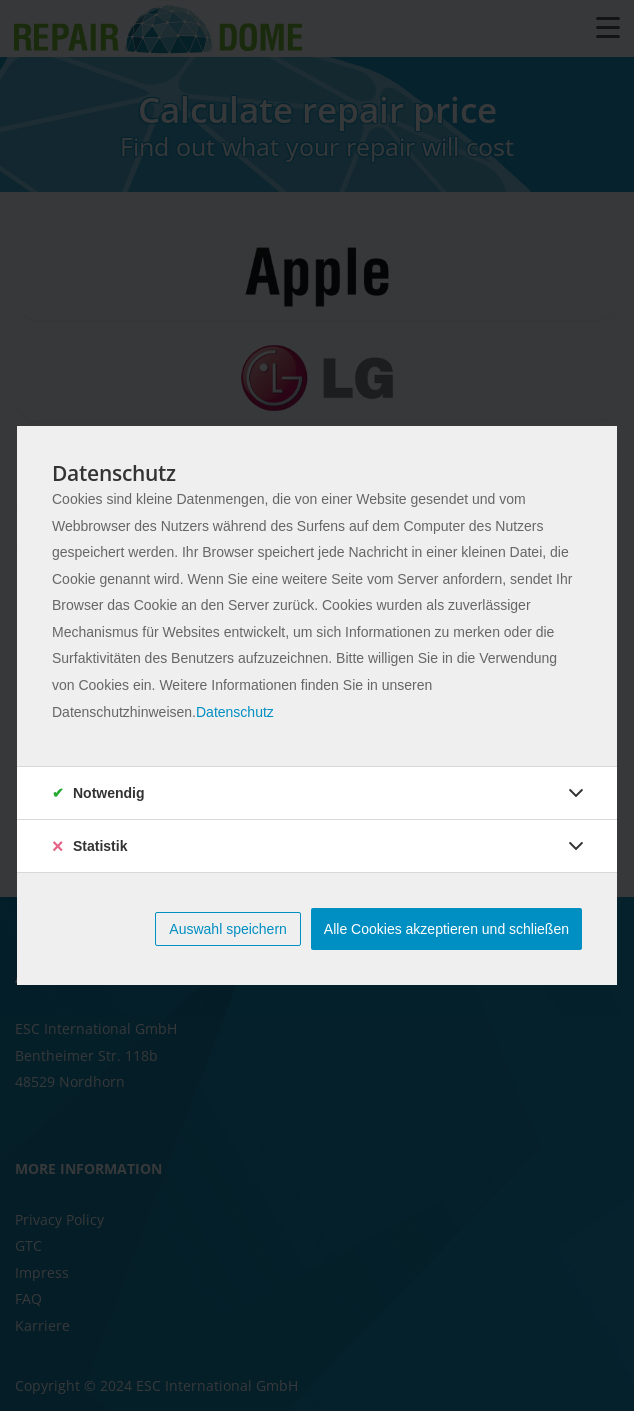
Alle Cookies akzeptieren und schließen (446, 929)
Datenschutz (235, 712)
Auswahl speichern (228, 929)
